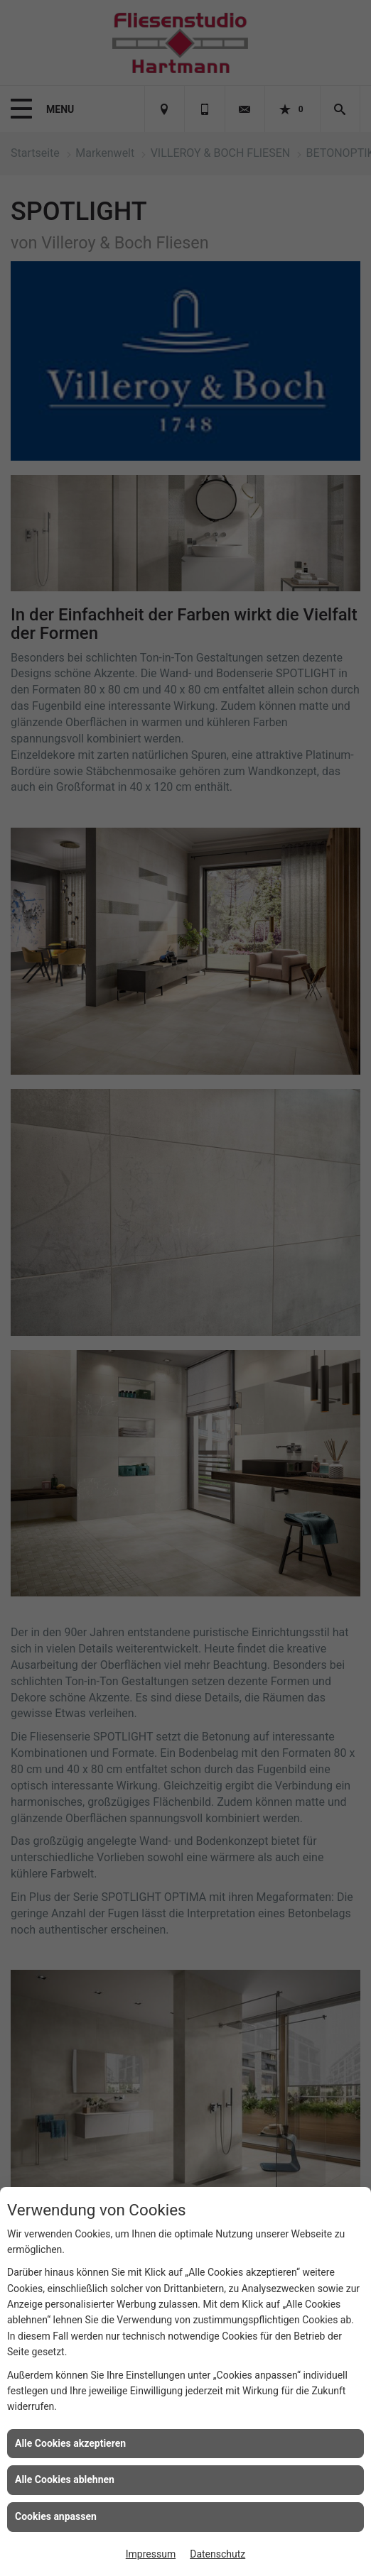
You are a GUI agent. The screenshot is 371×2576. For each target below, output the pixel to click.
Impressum (151, 2554)
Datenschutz (217, 2554)
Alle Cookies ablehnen (64, 2479)
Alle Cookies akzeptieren (70, 2443)
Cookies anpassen (56, 2516)
